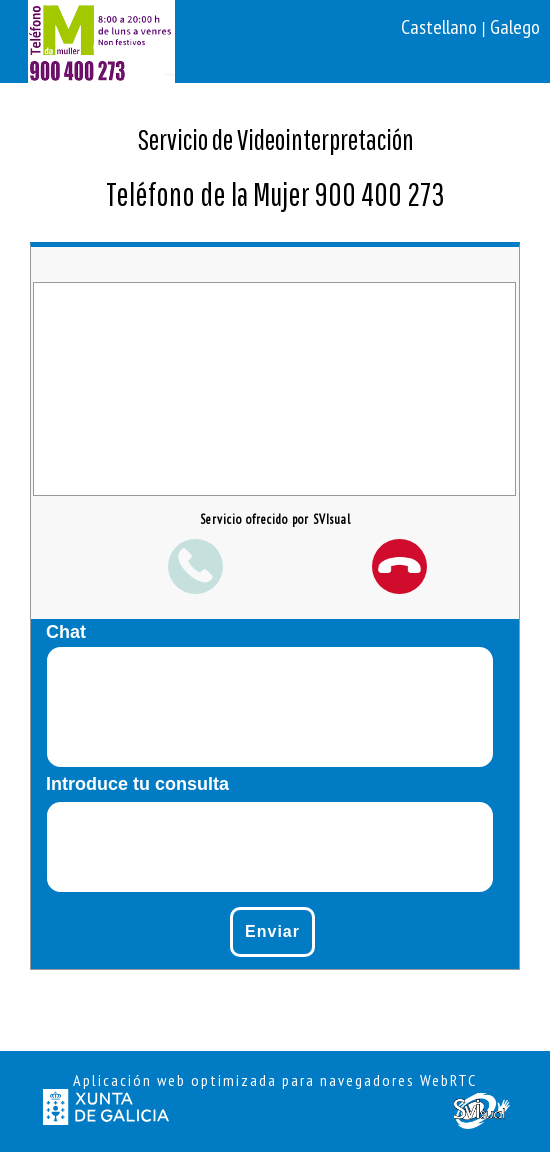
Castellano (441, 27)
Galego (515, 27)
